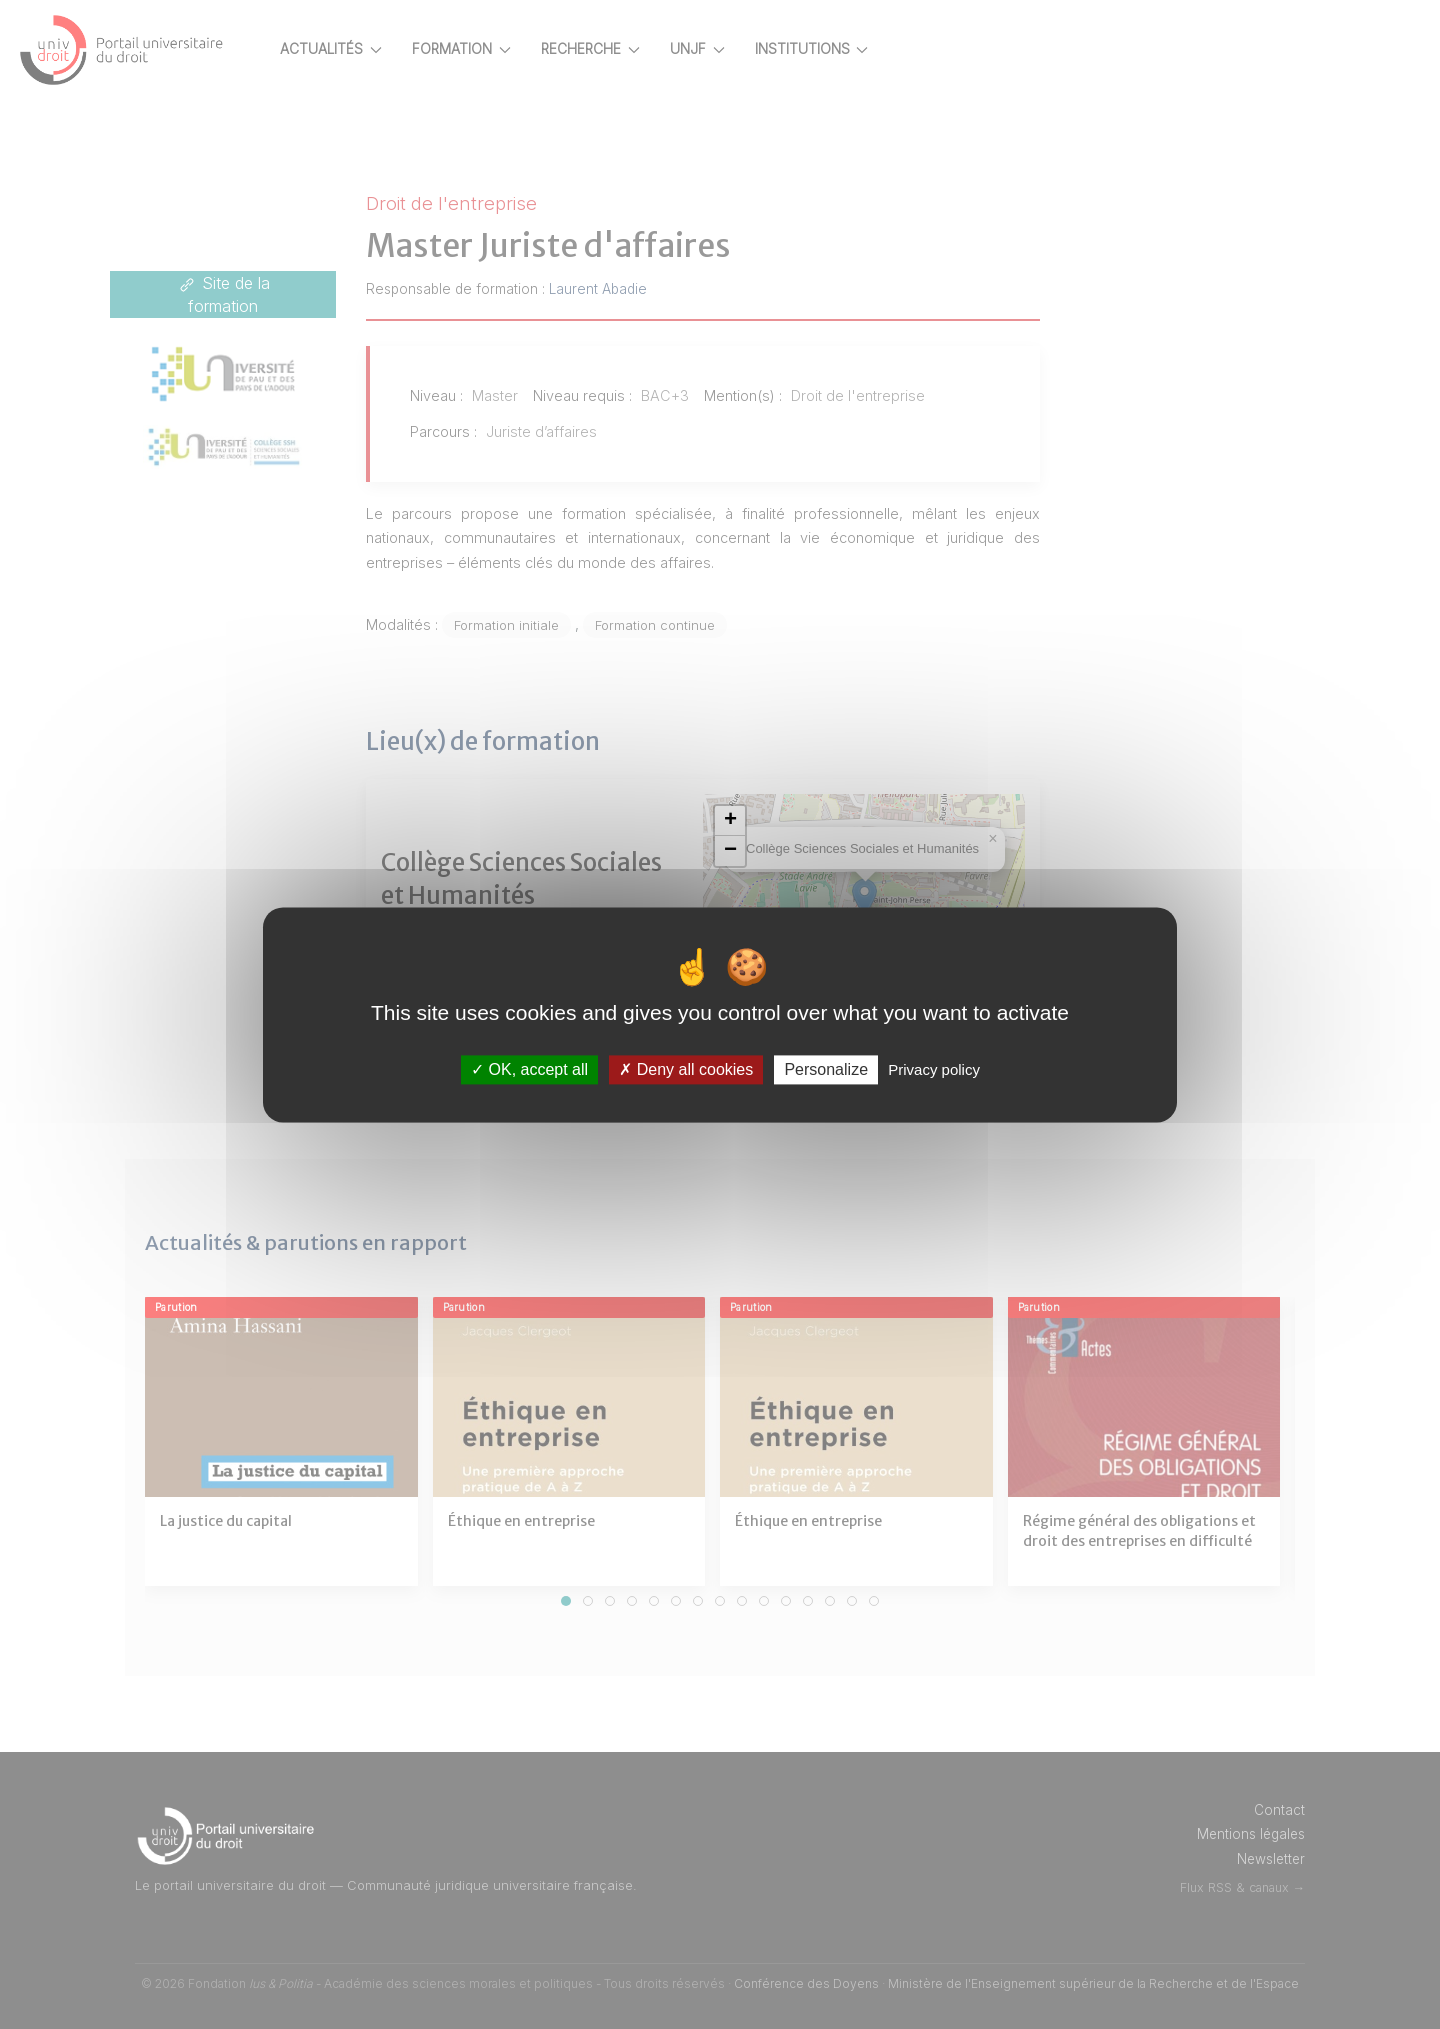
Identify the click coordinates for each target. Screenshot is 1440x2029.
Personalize (826, 1069)
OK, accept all (529, 1069)
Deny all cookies (686, 1069)
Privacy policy (934, 1069)
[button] (767, 821)
